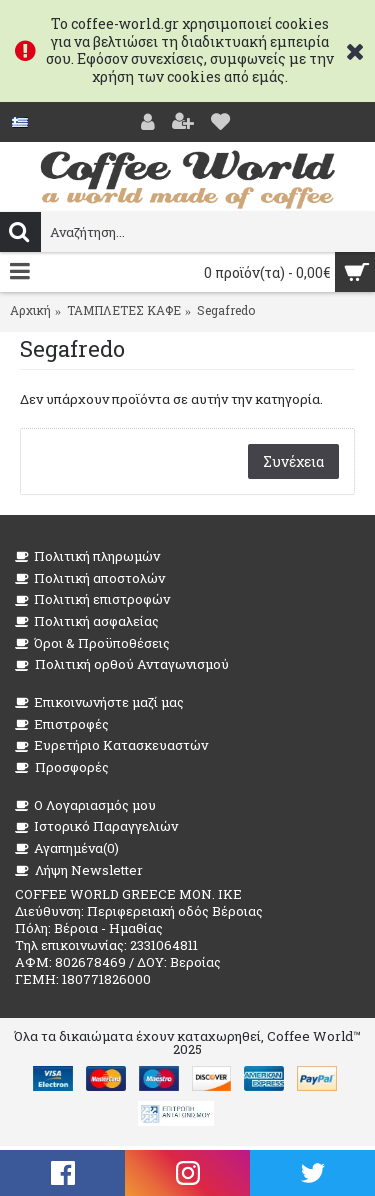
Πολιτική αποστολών (90, 578)
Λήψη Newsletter (79, 870)
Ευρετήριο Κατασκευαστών (111, 745)
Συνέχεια (293, 461)
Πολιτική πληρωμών (87, 556)
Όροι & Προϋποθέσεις (92, 643)
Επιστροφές (62, 724)
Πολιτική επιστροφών (92, 599)
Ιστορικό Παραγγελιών (96, 826)
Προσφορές (62, 767)
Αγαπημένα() (67, 848)
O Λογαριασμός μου (85, 805)
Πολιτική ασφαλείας (87, 621)
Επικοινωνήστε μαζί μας (99, 702)
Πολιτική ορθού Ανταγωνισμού (122, 664)
